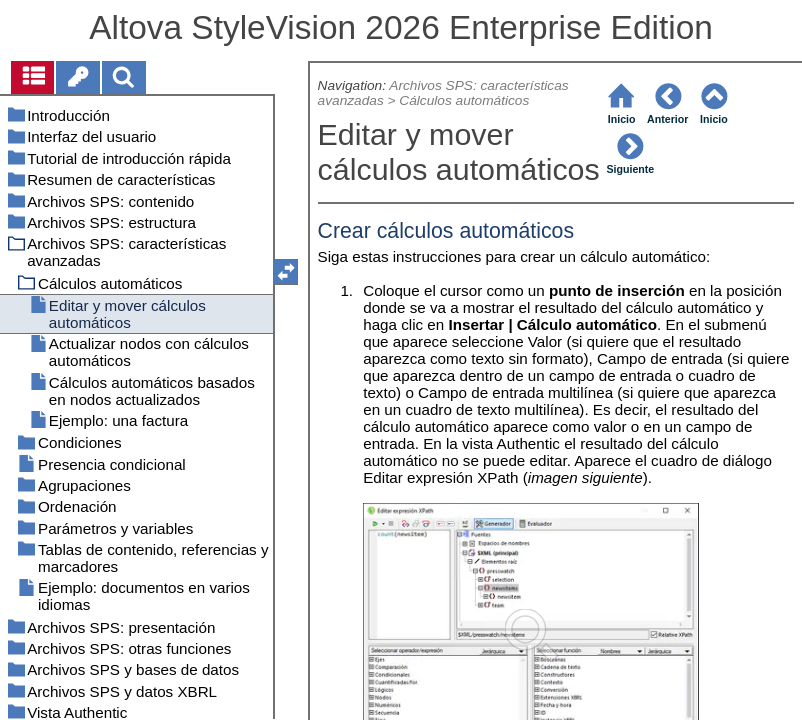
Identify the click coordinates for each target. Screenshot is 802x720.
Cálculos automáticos (464, 100)
